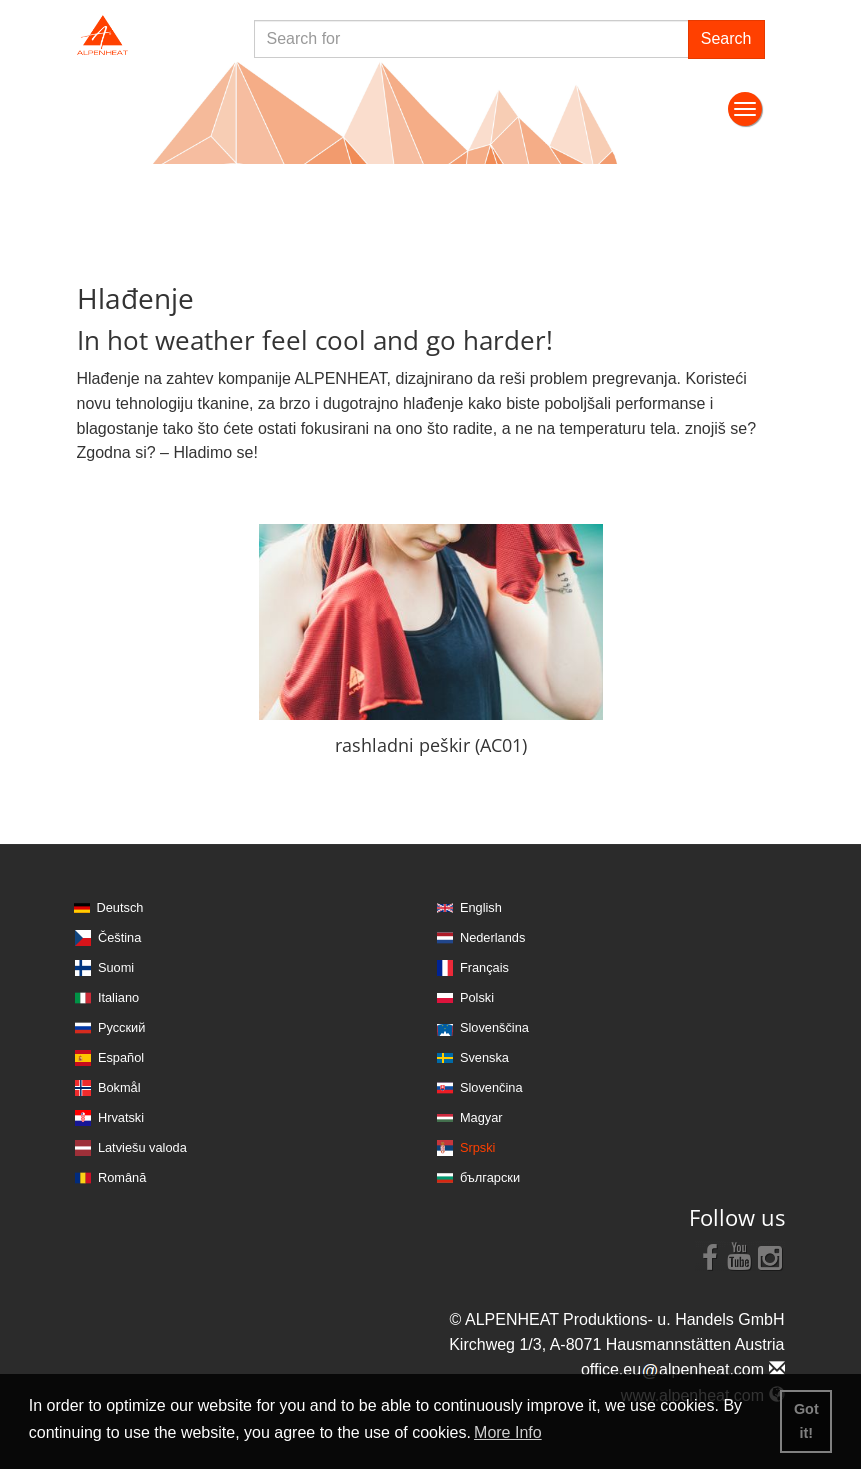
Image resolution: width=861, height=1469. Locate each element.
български (490, 1177)
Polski (477, 997)
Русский (121, 1027)
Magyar (481, 1117)
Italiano (118, 997)
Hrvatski (121, 1117)
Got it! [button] (806, 1421)
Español (121, 1057)
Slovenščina (494, 1027)
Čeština (119, 937)
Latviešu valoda (142, 1147)
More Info (508, 1432)
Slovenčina (491, 1087)
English (481, 907)
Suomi (116, 967)
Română (122, 1177)
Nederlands (492, 937)
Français (484, 967)
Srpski (478, 1147)
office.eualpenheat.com (683, 1369)
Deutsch (120, 907)
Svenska (484, 1057)
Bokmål (119, 1087)
